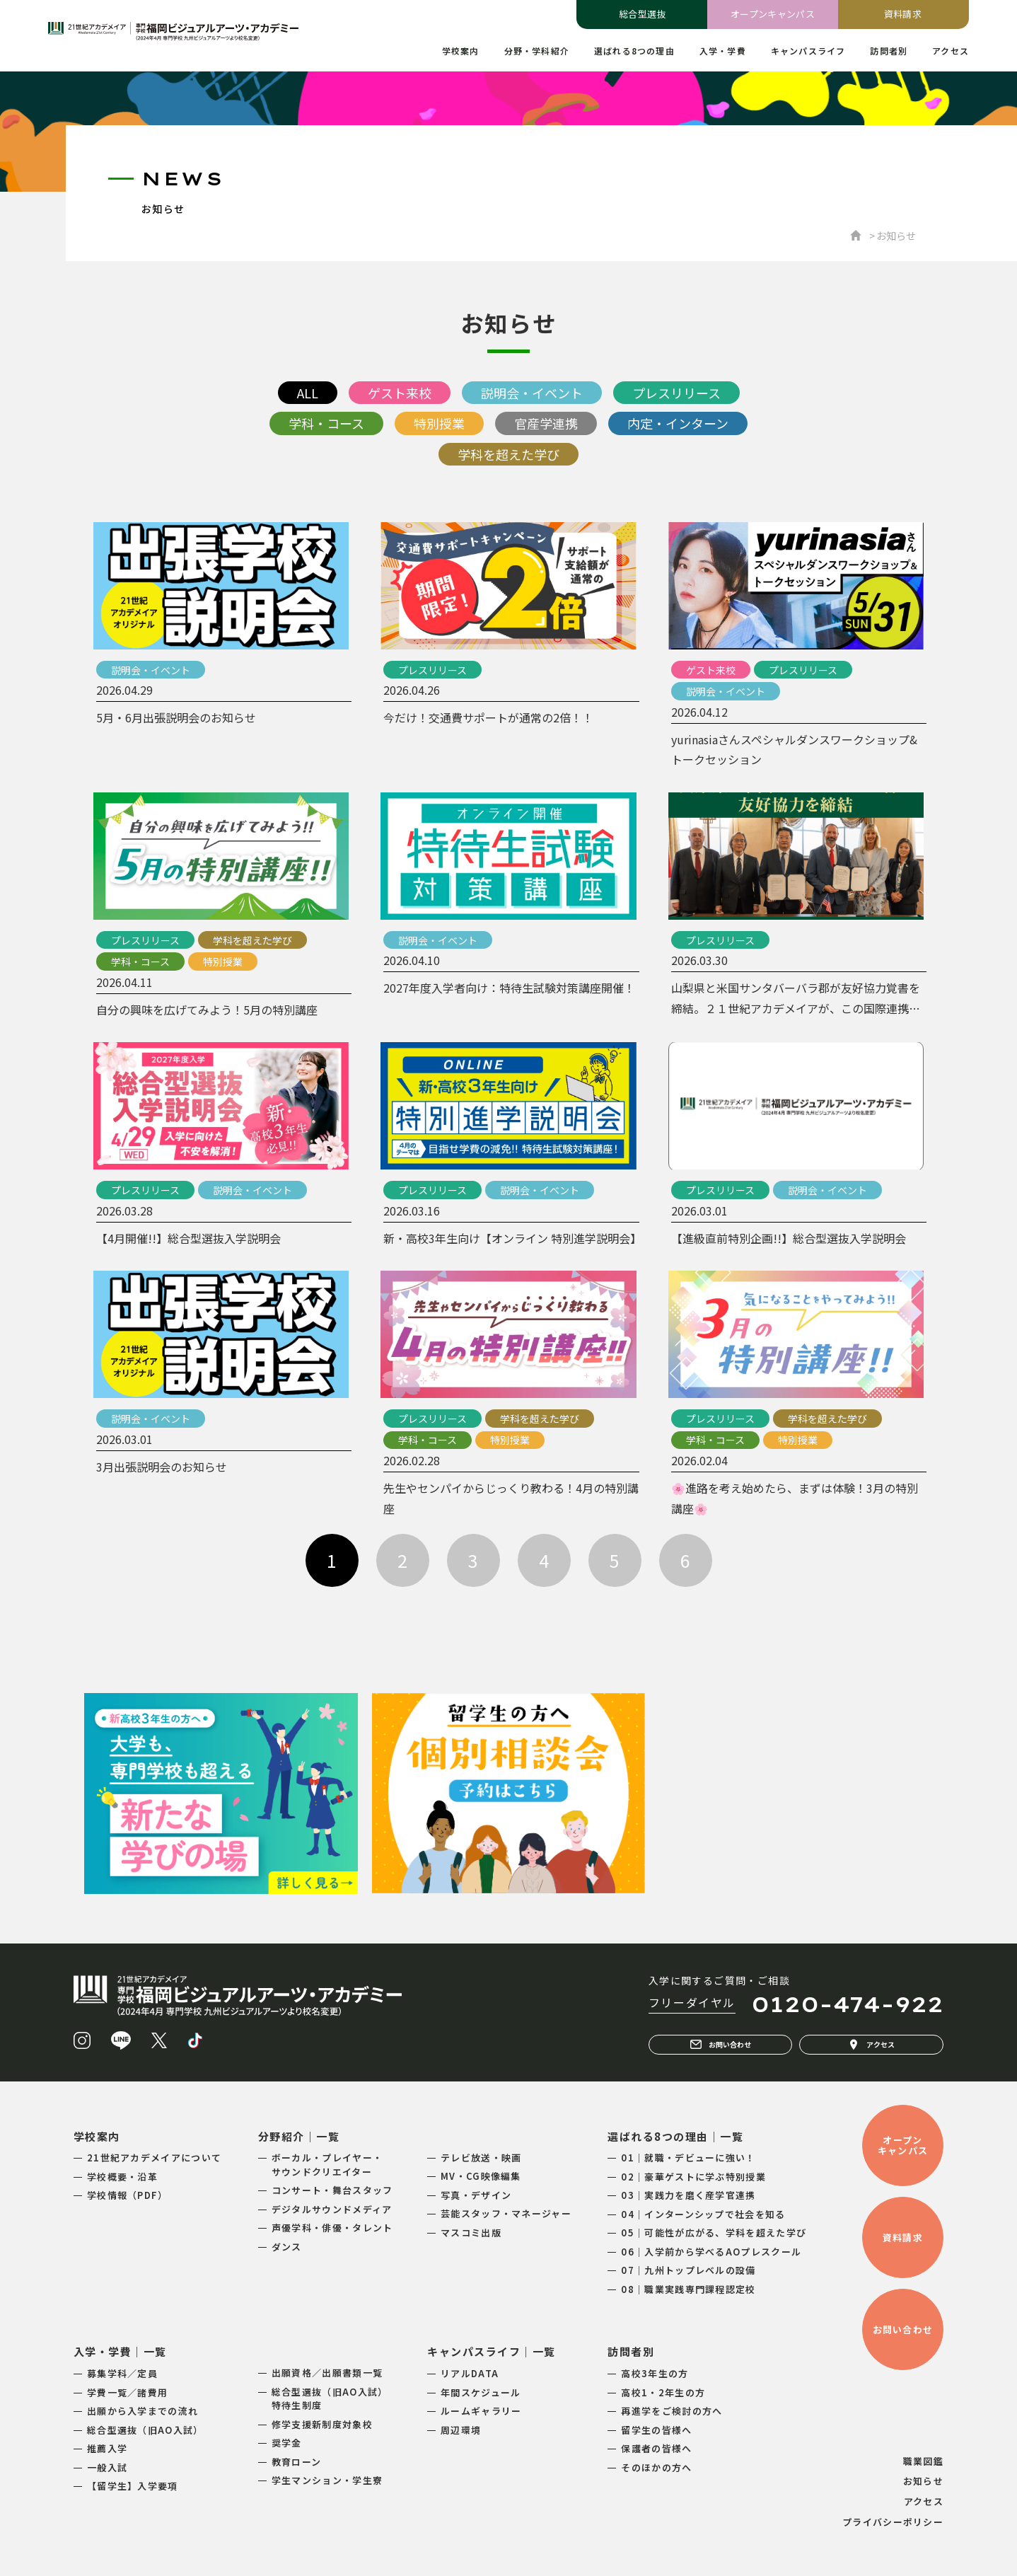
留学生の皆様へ (656, 2430)
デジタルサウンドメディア (332, 2209)
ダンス (287, 2246)
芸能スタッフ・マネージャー (506, 2213)
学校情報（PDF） (127, 2195)
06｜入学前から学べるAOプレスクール (711, 2251)
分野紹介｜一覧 (299, 2136)
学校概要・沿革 (122, 2176)
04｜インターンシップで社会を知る (703, 2214)
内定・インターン (677, 423)
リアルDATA (470, 2373)
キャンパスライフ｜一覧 (491, 2351)
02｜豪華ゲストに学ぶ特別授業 (693, 2176)
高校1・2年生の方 (663, 2392)
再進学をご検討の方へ (671, 2411)
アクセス (871, 2044)
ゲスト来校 (399, 392)
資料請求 (903, 14)
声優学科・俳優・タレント (332, 2227)
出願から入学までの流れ (142, 2411)
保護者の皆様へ (656, 2448)
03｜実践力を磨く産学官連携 (688, 2195)
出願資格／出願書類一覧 (327, 2372)
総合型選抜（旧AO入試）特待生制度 (330, 2399)
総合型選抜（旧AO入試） (145, 2430)
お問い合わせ (720, 2044)
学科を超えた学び (508, 454)
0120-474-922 (847, 2004)
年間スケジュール (481, 2392)
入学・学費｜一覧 (120, 2351)
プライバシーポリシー (892, 2522)
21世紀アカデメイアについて (154, 2157)
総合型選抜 (642, 14)
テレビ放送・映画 (481, 2157)
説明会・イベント (532, 392)
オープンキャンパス (773, 14)
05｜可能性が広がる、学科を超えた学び (713, 2232)
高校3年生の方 (654, 2373)
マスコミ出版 (471, 2232)
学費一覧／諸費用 (127, 2392)
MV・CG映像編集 (481, 2176)
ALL (307, 392)
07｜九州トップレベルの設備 (688, 2270)
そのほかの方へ (656, 2467)
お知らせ (923, 2481)
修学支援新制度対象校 (322, 2424)
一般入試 (107, 2467)
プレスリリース (676, 392)
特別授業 (439, 423)
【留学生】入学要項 (132, 2486)
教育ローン (297, 2461)
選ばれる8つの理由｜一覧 (675, 2136)
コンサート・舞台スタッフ (332, 2190)
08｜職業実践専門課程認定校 (688, 2289)
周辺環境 (461, 2430)
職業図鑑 (923, 2461)
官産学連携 (546, 423)
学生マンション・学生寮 (327, 2480)
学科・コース (326, 423)
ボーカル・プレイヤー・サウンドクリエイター (327, 2164)
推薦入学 (107, 2448)
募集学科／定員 (122, 2373)
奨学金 (287, 2442)
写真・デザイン (476, 2195)
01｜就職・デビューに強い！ (688, 2157)
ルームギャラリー (481, 2411)
